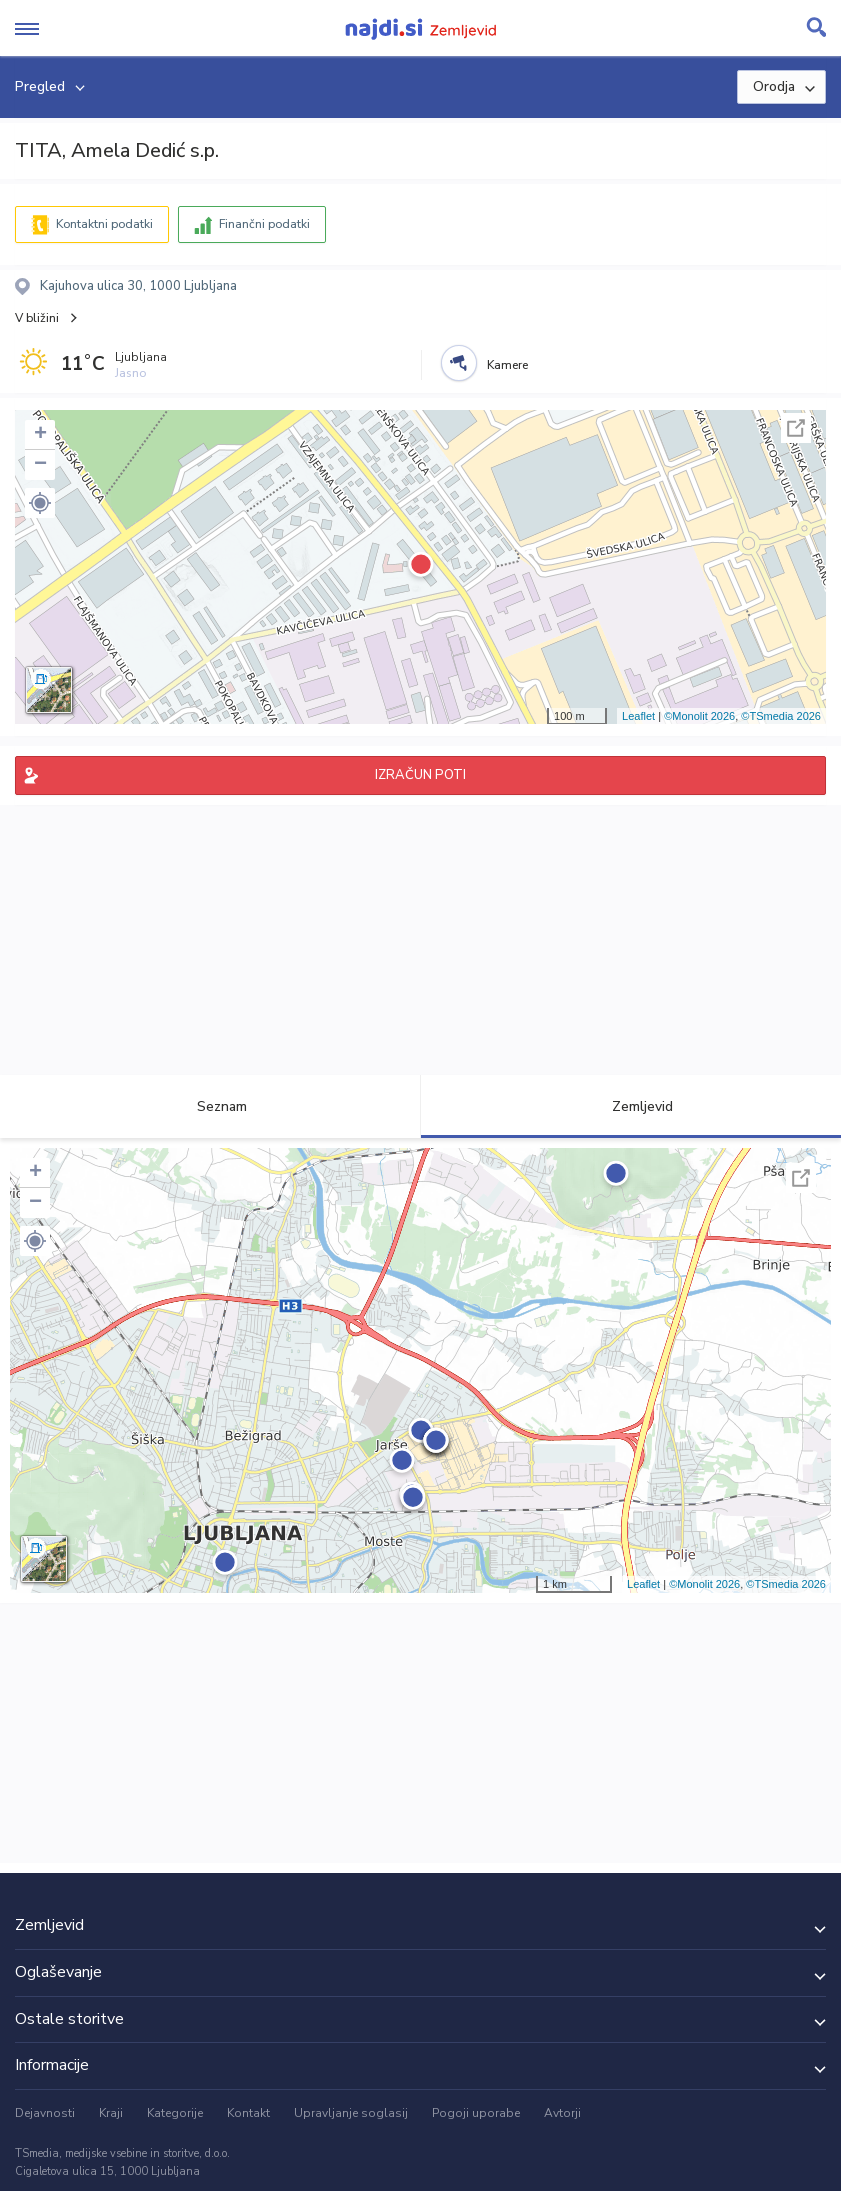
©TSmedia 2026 (781, 716)
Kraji (111, 2113)
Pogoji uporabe (476, 2113)
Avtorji (562, 2113)
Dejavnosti (45, 2113)
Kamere (507, 365)
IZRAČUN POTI (420, 775)
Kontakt (248, 2113)
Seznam (210, 1106)
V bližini (37, 318)
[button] (40, 503)
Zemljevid (631, 1106)
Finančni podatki (264, 224)
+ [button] (40, 435)
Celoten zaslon (796, 428)
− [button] (40, 465)
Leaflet (638, 716)
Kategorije (175, 2113)
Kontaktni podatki (104, 224)
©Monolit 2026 (699, 716)
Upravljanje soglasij (351, 2113)
